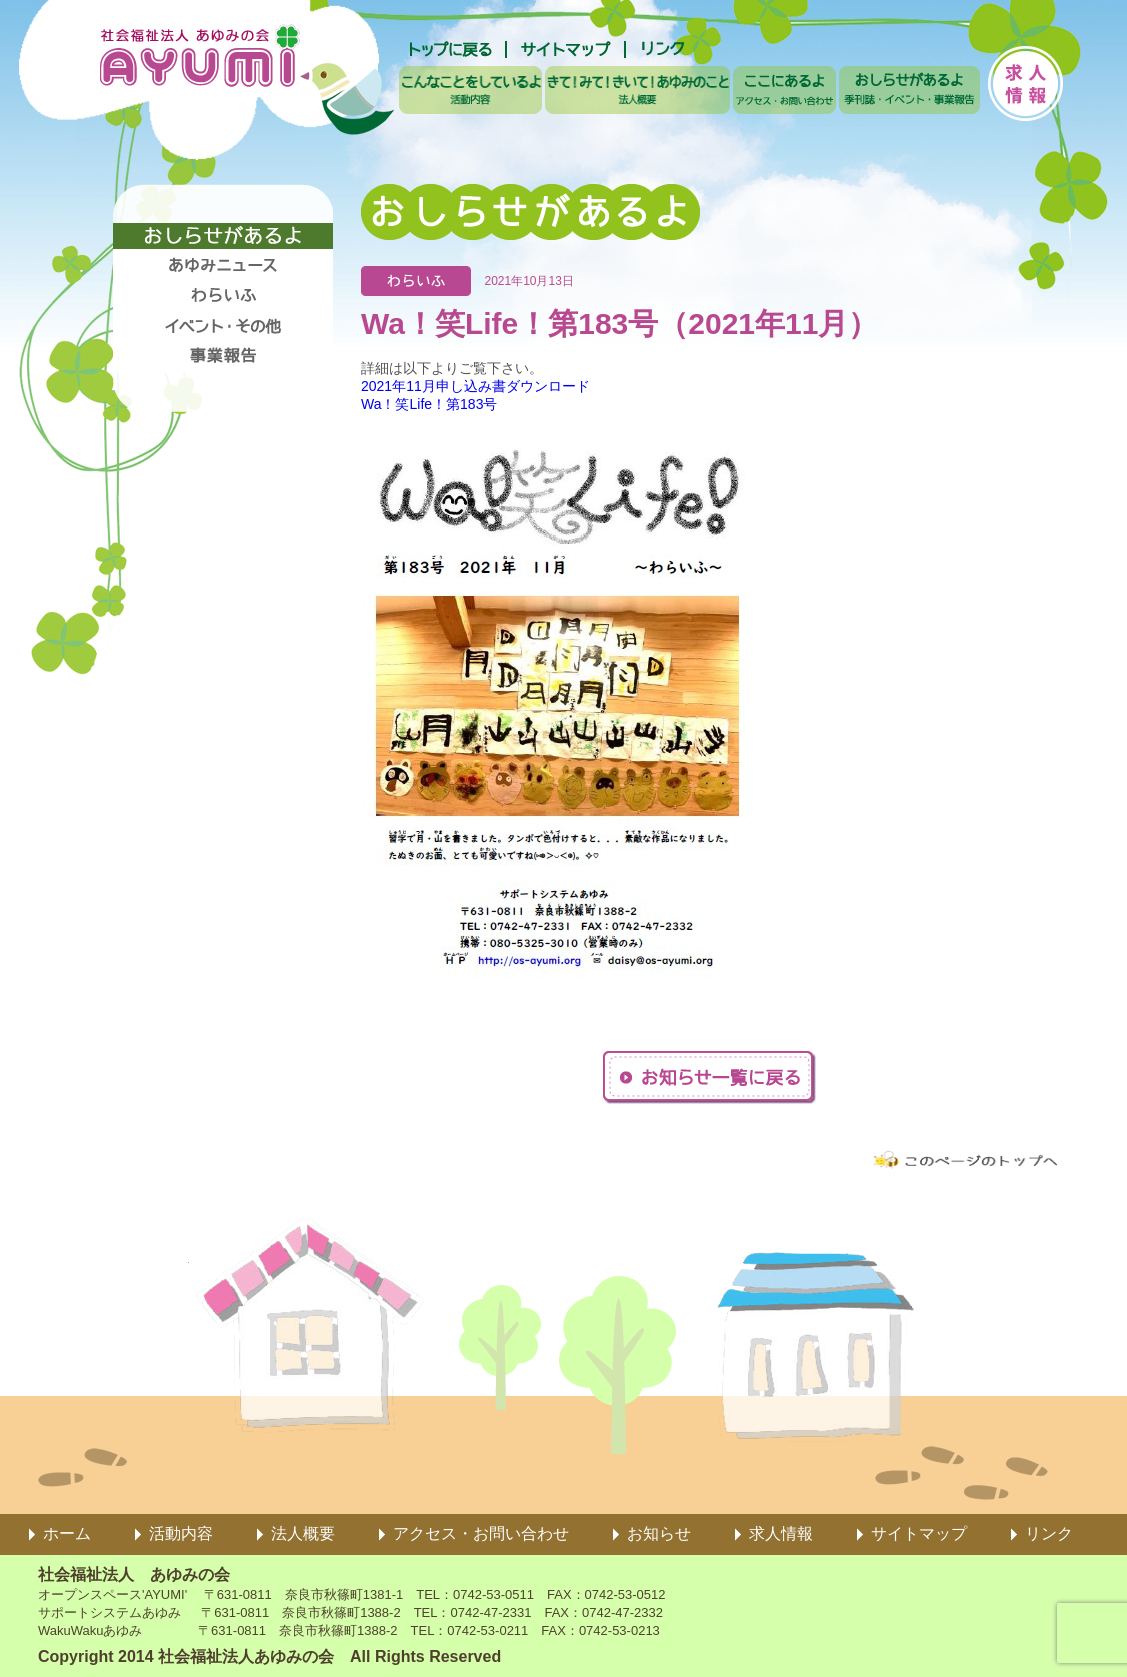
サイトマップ (919, 1533)
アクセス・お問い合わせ (481, 1533)
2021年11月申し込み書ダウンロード (475, 386)
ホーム (67, 1533)
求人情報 (781, 1533)
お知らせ (659, 1533)
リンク (1049, 1533)
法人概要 (303, 1533)
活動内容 (181, 1533)
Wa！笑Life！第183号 (429, 404)
